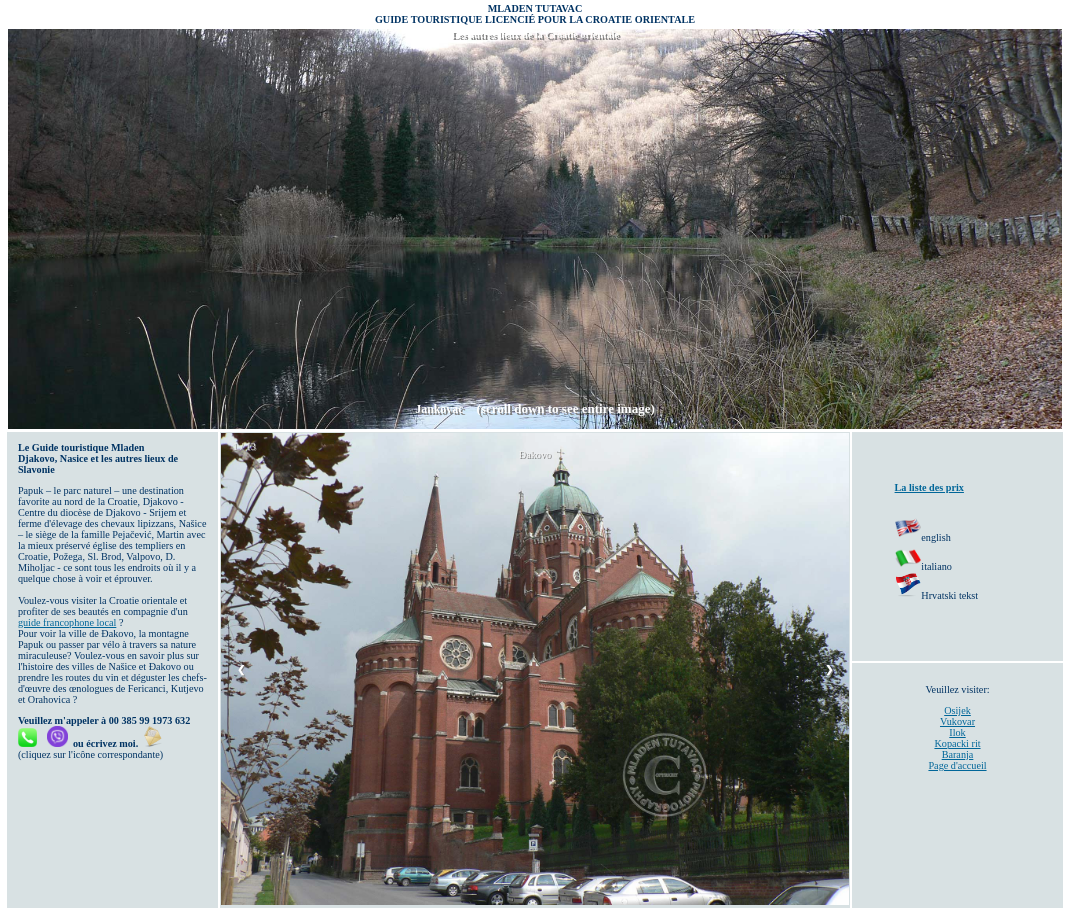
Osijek (957, 710)
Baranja (958, 754)
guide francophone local (67, 622)
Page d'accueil (957, 765)
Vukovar (957, 721)
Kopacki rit (957, 743)
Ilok (957, 732)
